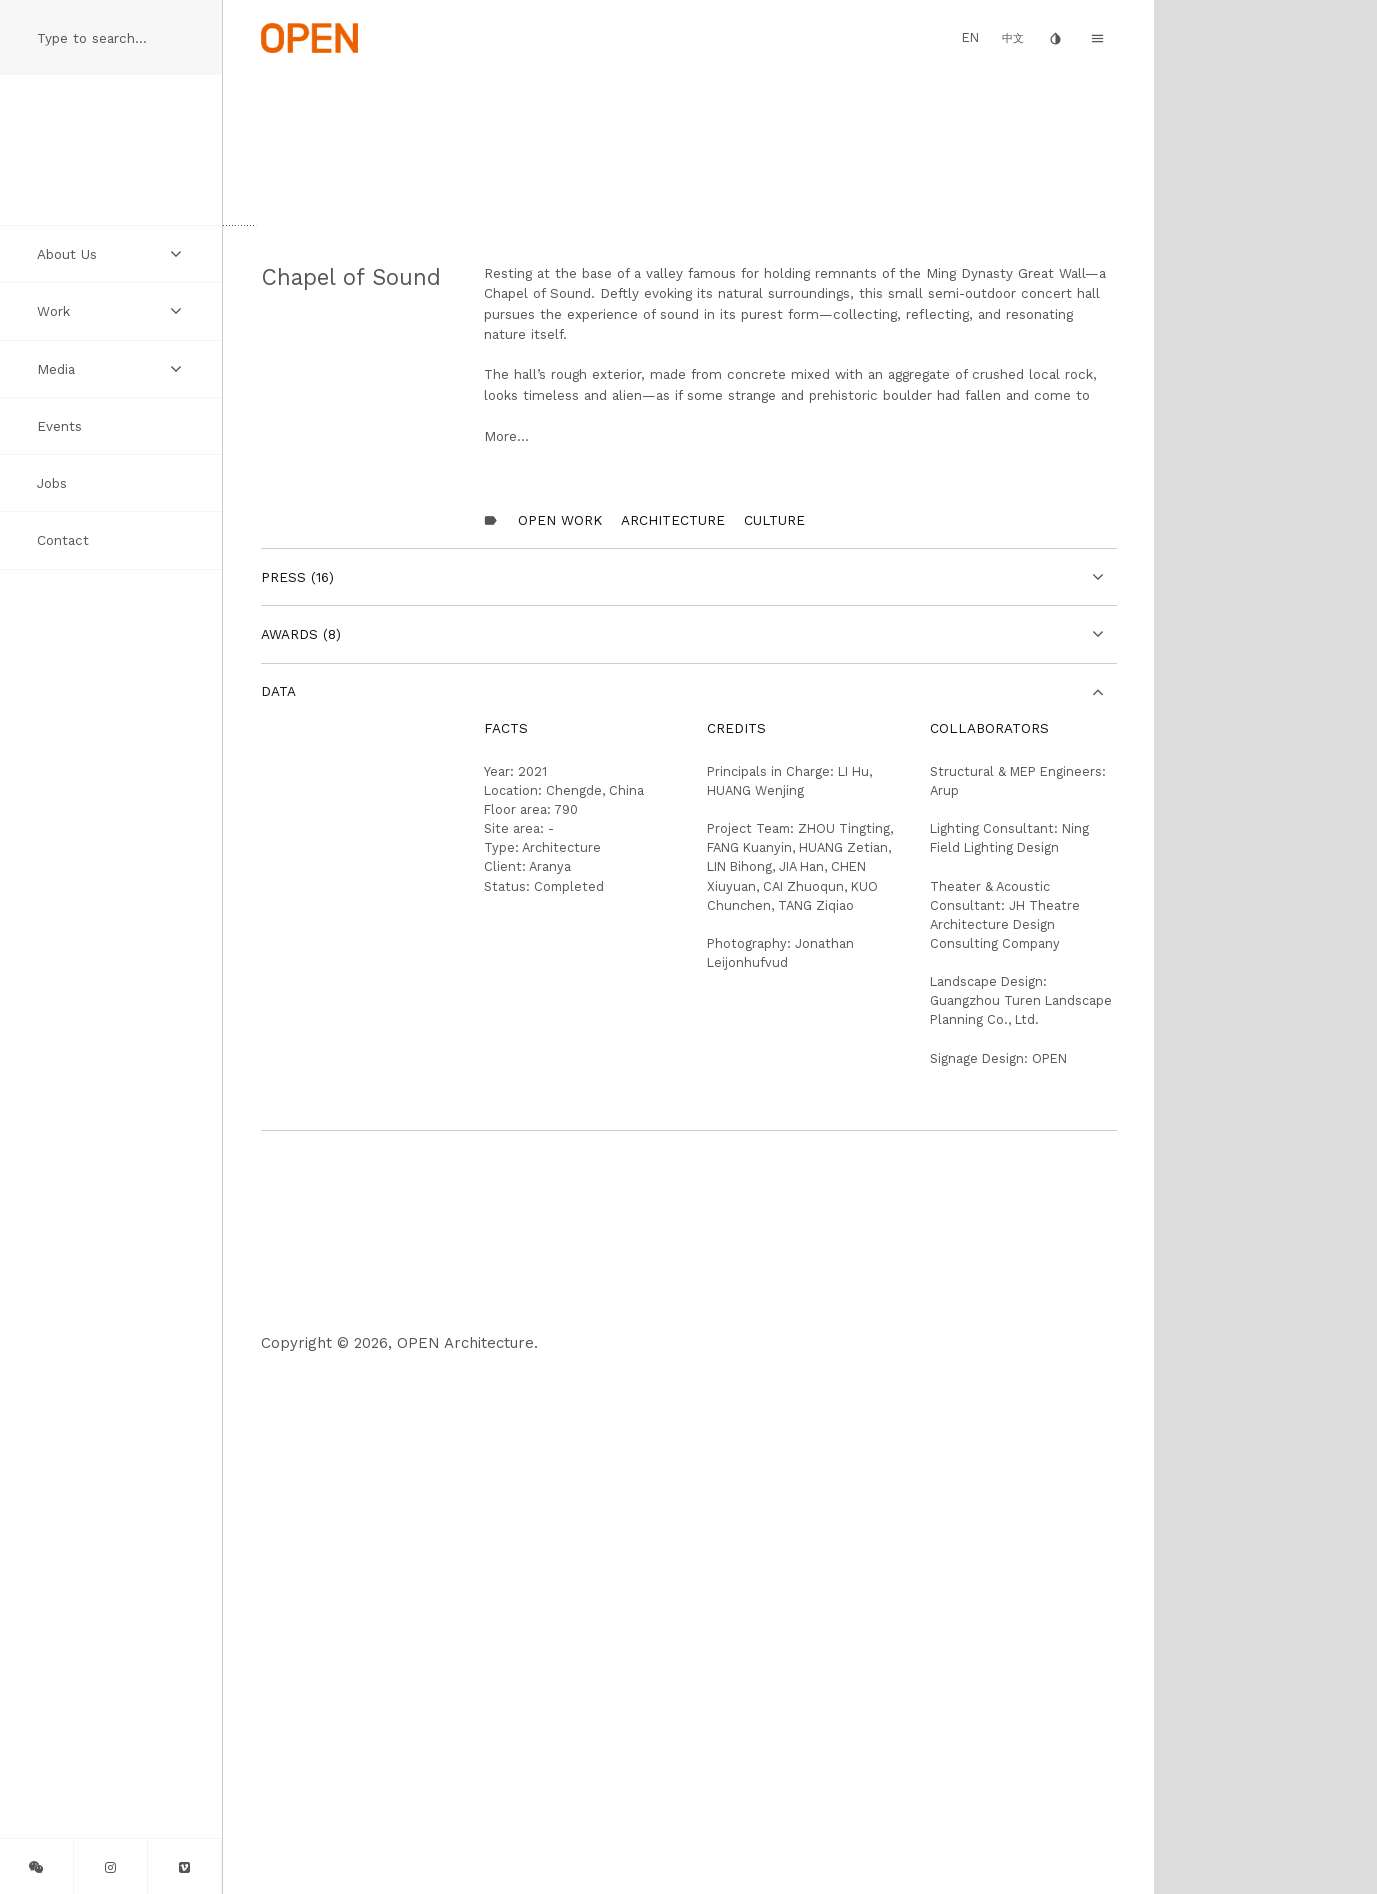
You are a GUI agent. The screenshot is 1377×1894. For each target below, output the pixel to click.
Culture (774, 1042)
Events (59, 426)
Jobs (52, 483)
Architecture (673, 1042)
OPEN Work (560, 1042)
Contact (63, 540)
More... (506, 959)
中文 (1013, 38)
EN (970, 37)
